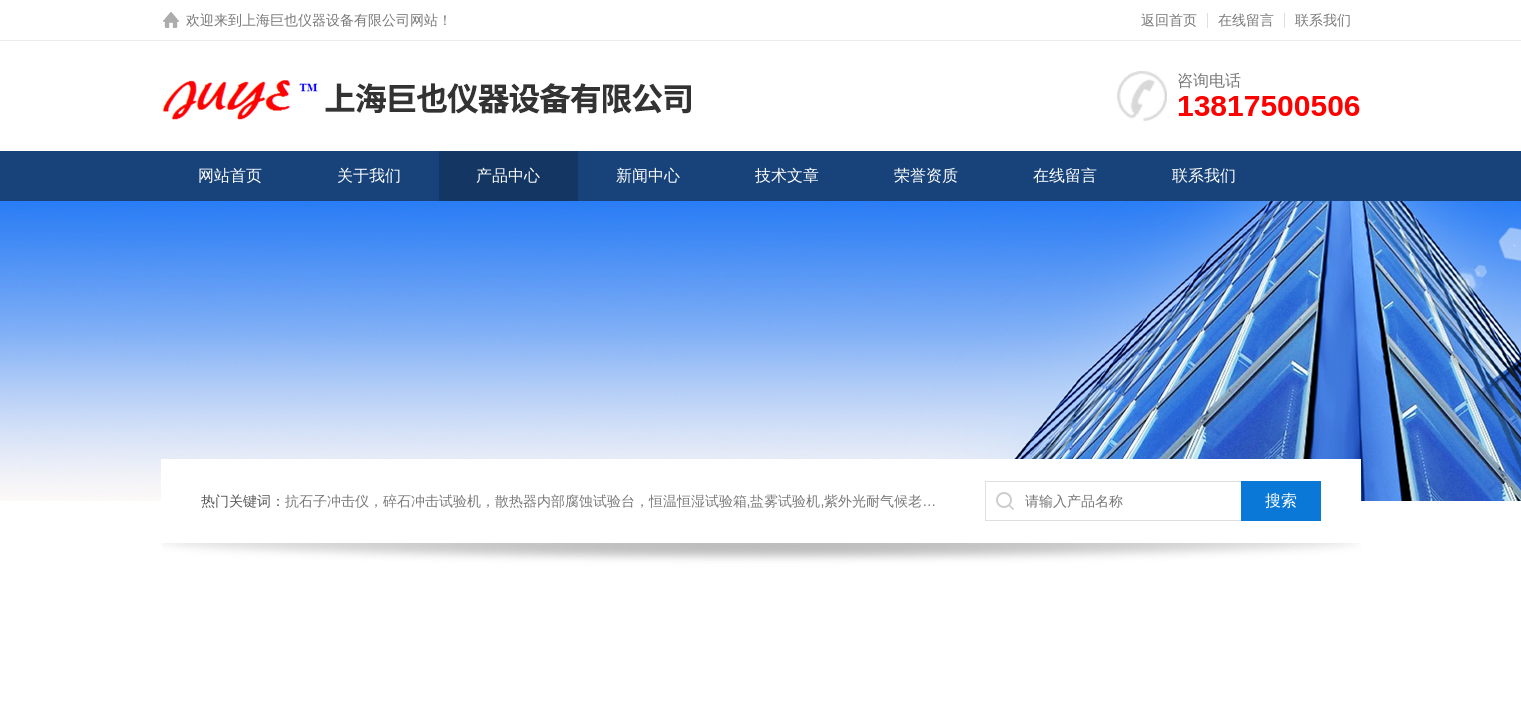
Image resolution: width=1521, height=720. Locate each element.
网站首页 (230, 175)
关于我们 (369, 175)
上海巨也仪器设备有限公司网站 (340, 20)
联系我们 (1323, 20)
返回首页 (1169, 20)
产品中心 (508, 175)
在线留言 (1246, 20)
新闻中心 (648, 175)
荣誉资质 (926, 175)
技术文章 (787, 175)
